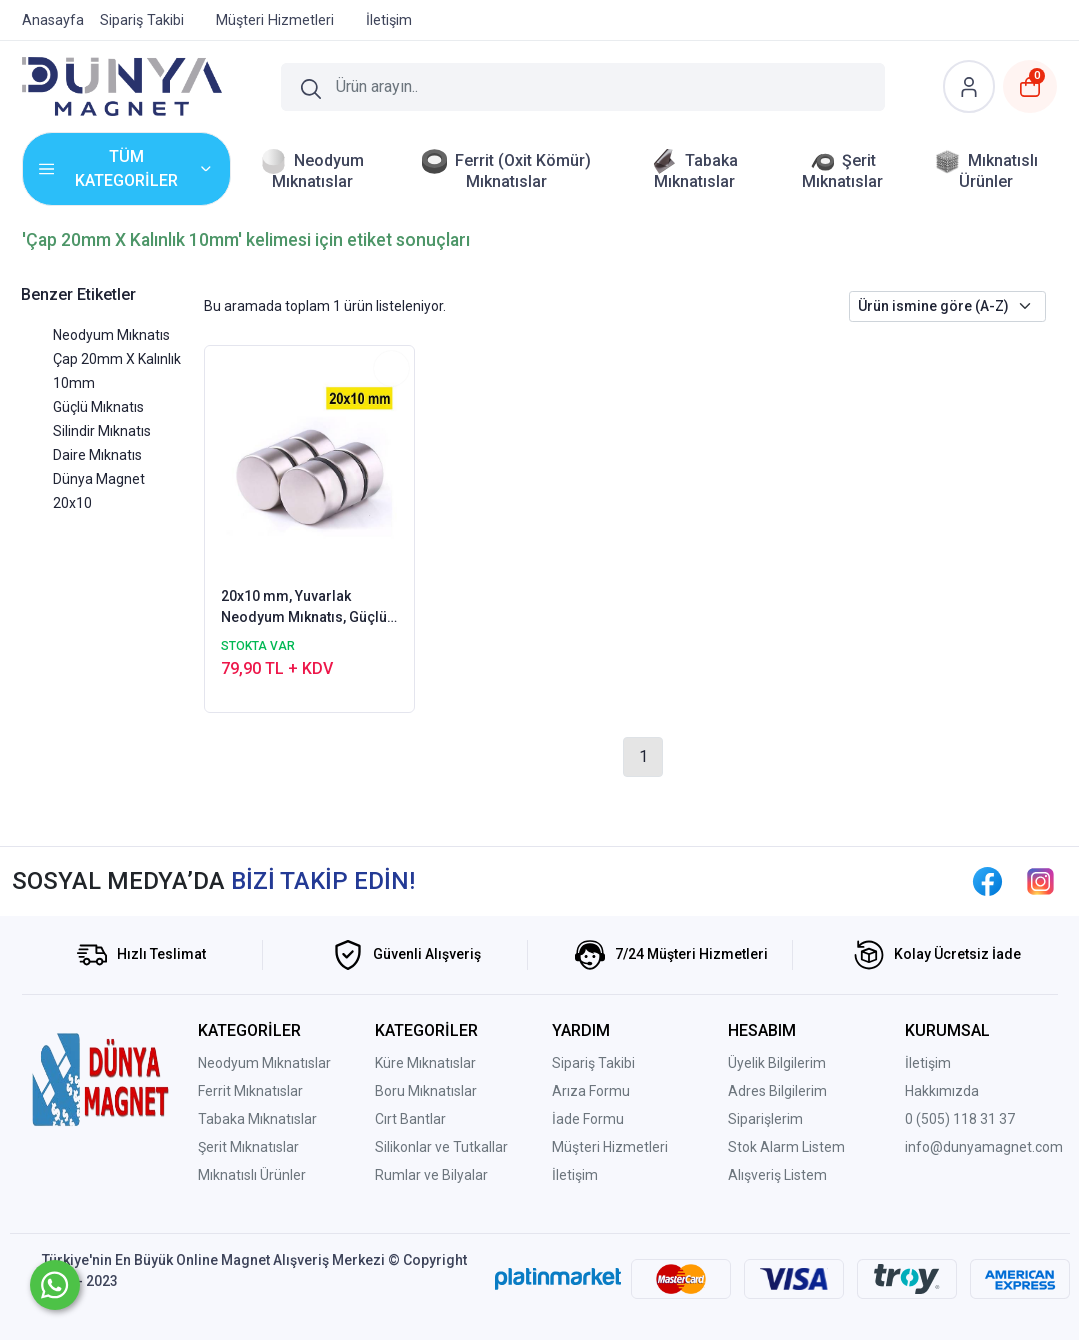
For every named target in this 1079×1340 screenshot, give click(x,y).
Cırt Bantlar (410, 1119)
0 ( (913, 1119)
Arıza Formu (591, 1091)
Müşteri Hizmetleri (610, 1147)
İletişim (575, 1175)
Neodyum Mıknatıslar (264, 1063)
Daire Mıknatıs (97, 455)
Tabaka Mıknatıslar (257, 1119)
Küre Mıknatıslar (425, 1063)
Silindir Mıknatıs (102, 431)
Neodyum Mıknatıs (111, 335)
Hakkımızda (942, 1091)
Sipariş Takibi (593, 1063)
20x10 (72, 503)
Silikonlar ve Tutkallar (441, 1147)
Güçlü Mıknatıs (98, 407)
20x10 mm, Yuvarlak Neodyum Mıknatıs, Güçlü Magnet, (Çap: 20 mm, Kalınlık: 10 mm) (304, 608)
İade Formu (588, 1119)
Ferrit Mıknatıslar (250, 1091)
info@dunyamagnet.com (984, 1147)
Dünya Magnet (99, 479)
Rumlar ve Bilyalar (431, 1175)
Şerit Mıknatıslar (248, 1147)
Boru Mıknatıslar (426, 1091)
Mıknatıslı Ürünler (252, 1175)
